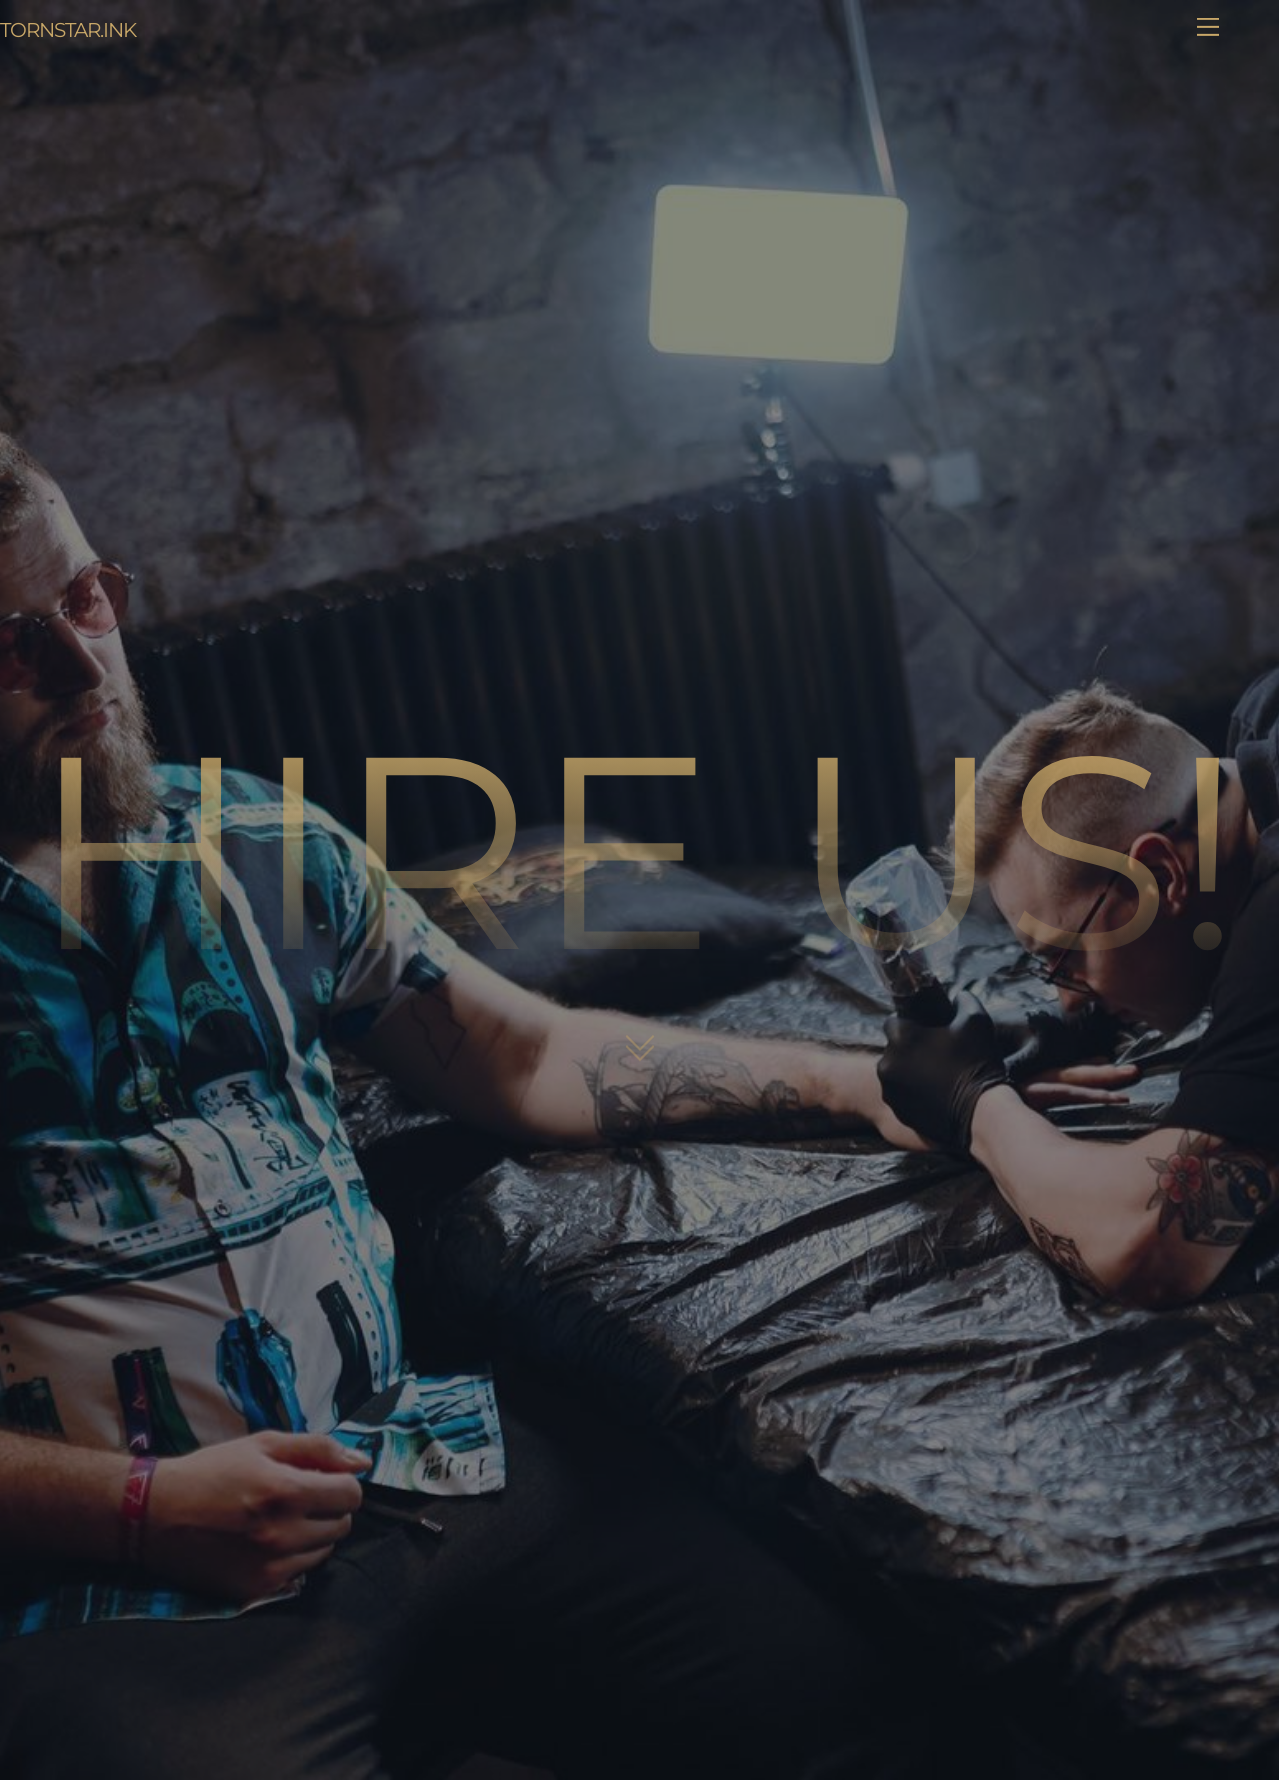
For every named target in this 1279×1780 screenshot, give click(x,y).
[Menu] (1208, 27)
